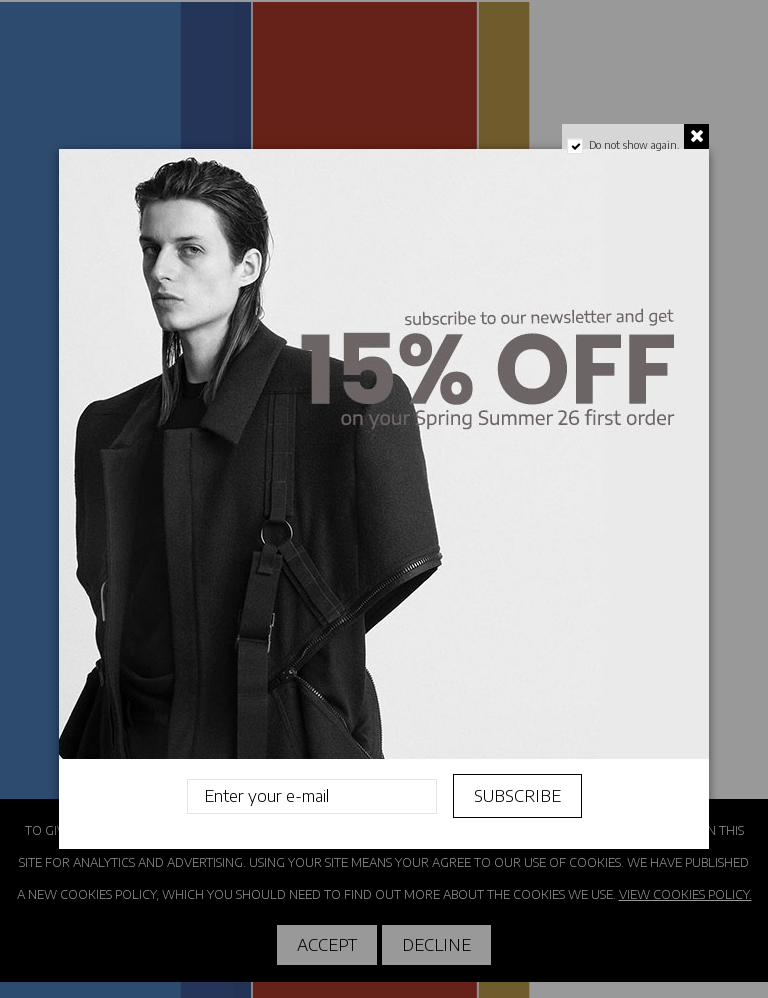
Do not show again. (634, 145)
